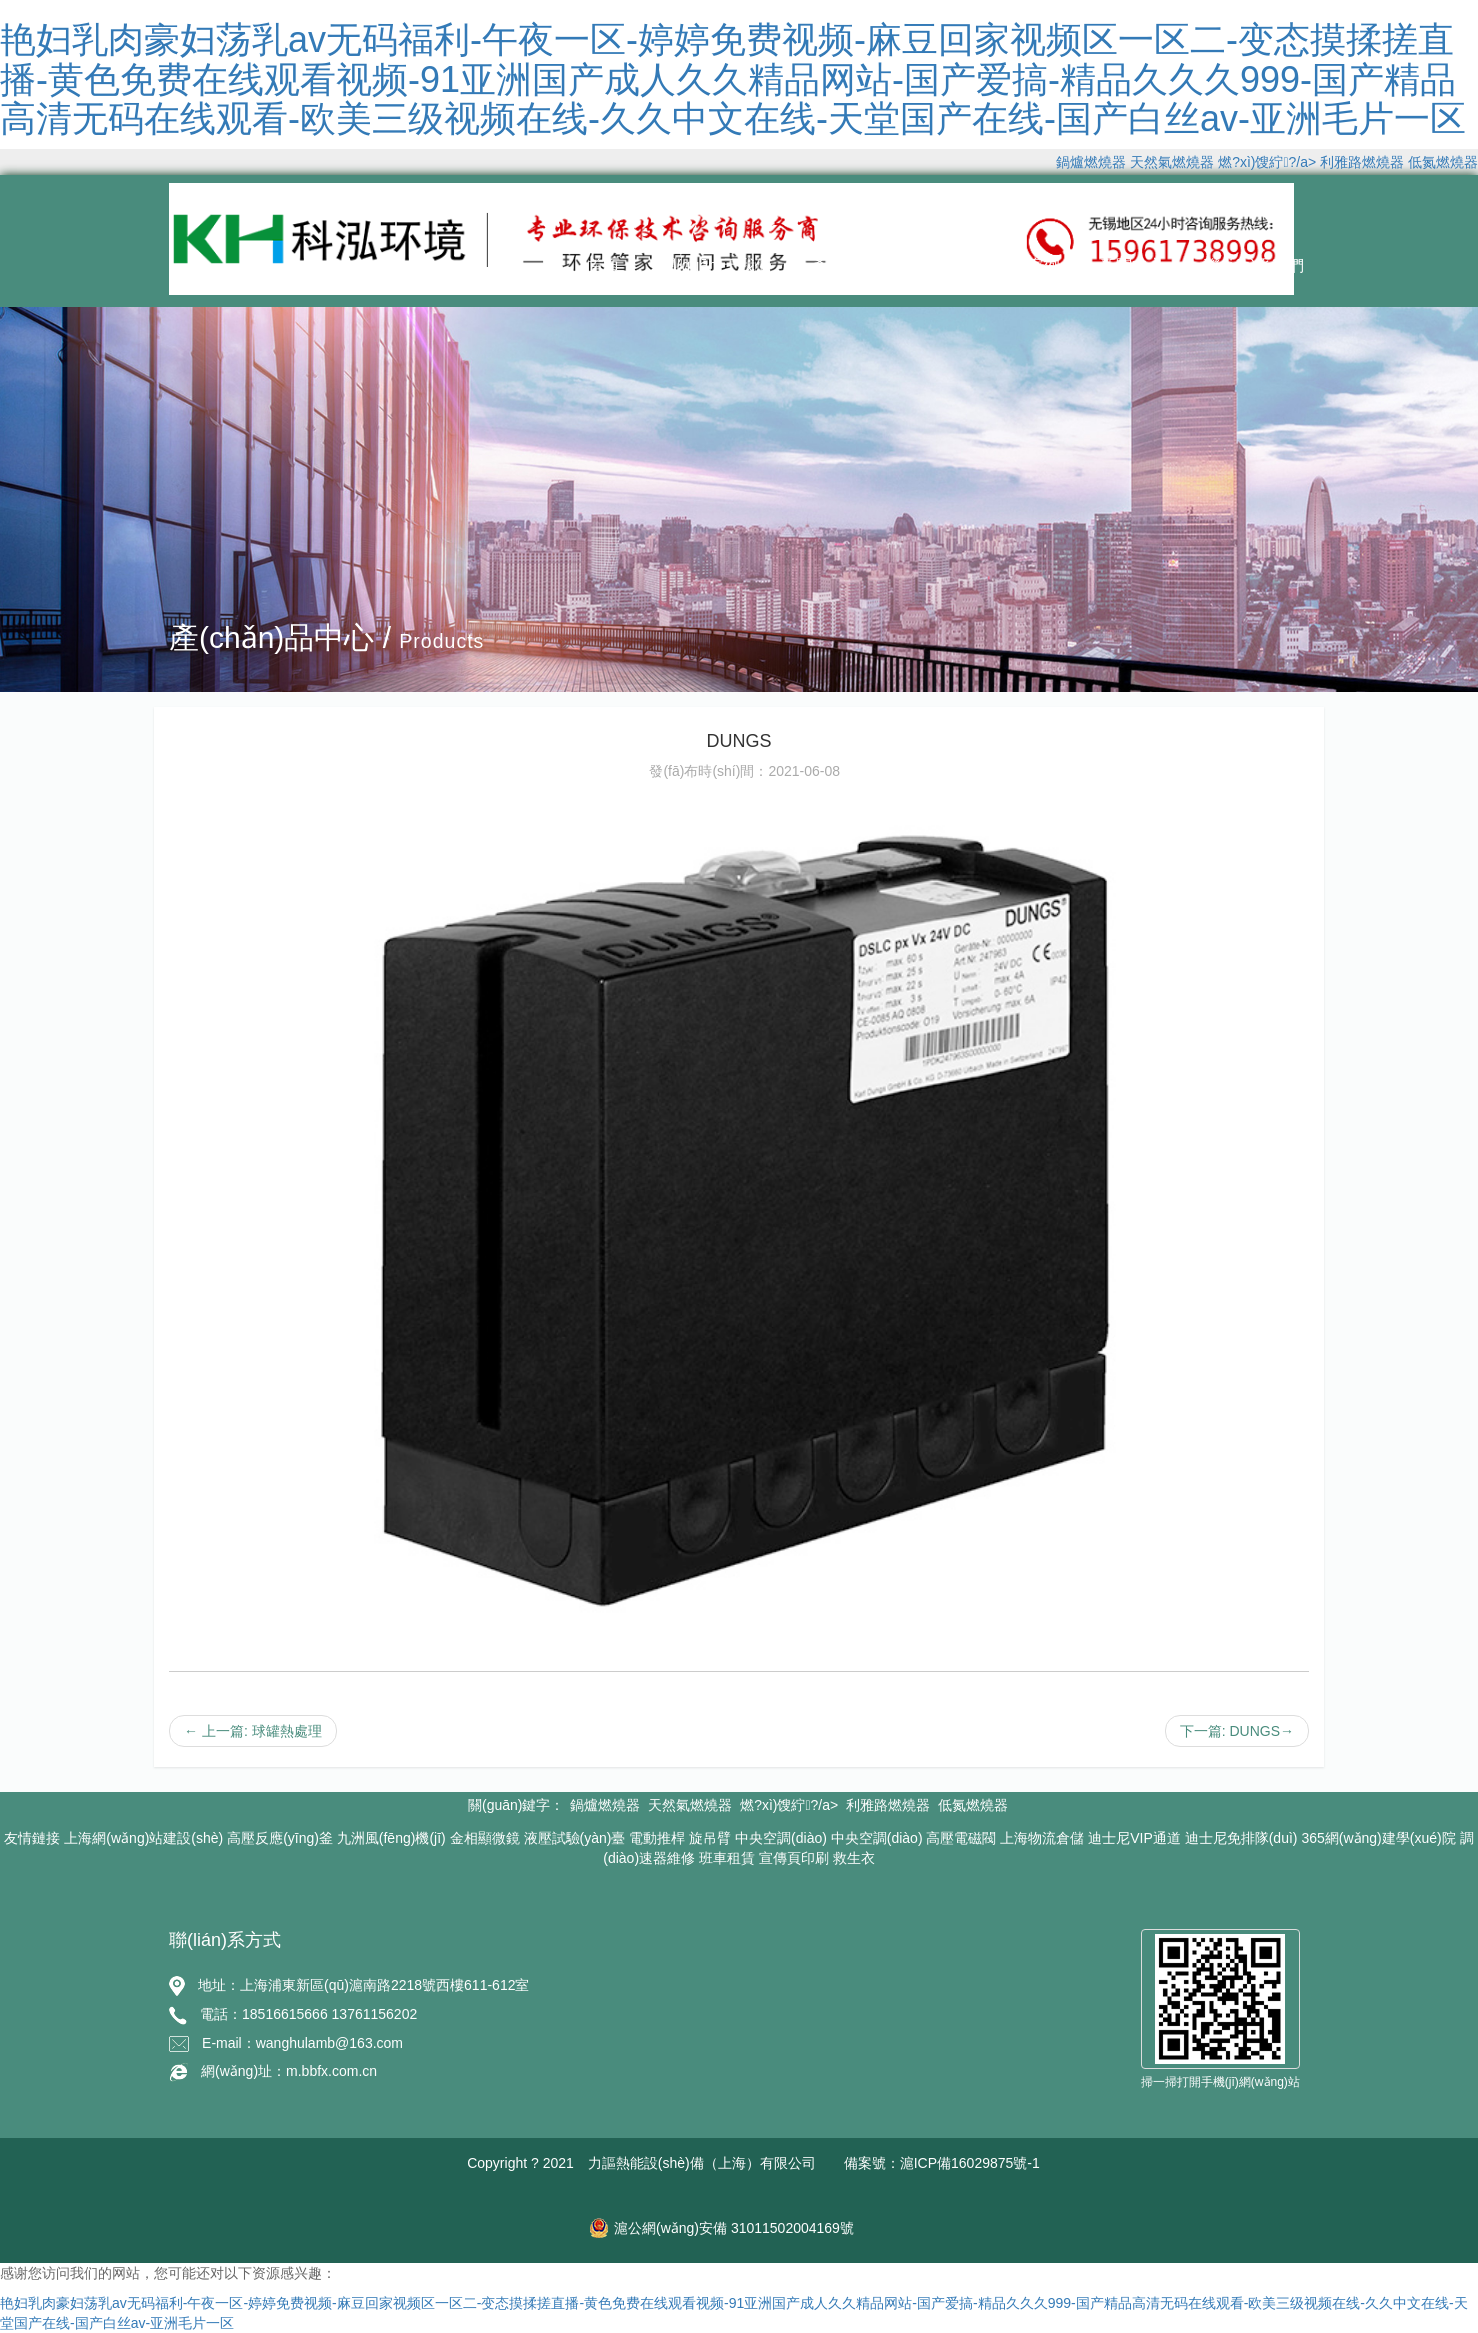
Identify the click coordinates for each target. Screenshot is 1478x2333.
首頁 (604, 265)
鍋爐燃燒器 (1091, 162)
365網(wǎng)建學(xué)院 (1378, 1838)
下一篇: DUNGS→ (1237, 1731)
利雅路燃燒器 (1362, 162)
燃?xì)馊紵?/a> (1269, 162)
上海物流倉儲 (1042, 1838)
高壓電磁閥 (961, 1838)
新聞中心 (1132, 265)
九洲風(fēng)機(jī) (391, 1838)
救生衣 (854, 1858)
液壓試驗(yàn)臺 (575, 1838)
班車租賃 (727, 1858)
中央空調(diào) (781, 1838)
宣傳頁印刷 (794, 1858)
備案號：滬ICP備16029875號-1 (942, 2163)
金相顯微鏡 (485, 1838)
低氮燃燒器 (1443, 162)
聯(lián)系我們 (1254, 265)
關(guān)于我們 (715, 265)
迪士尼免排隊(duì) (1241, 1838)
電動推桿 (657, 1838)
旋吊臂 (710, 1838)
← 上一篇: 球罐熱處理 (253, 1731)
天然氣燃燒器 (1172, 162)
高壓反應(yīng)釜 (280, 1838)
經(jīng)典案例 (1010, 265)
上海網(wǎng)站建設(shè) (143, 1838)
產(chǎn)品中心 (865, 265)
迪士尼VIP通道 (1134, 1838)
